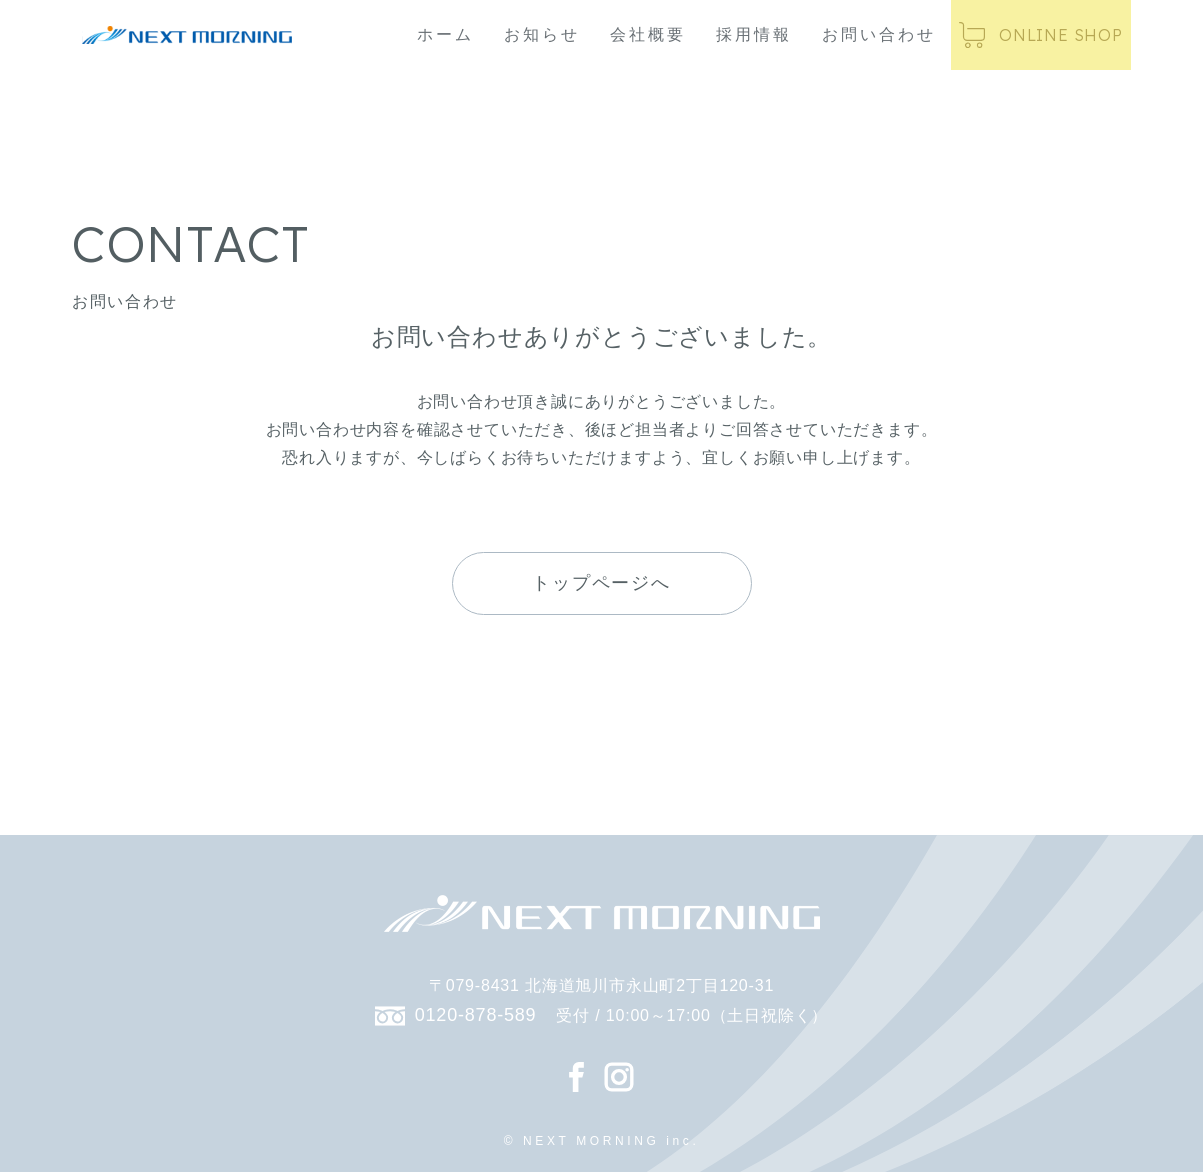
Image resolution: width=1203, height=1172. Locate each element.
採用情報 (754, 34)
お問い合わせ (879, 34)
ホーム (445, 34)
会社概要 (648, 34)
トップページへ (601, 583)
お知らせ (542, 34)
